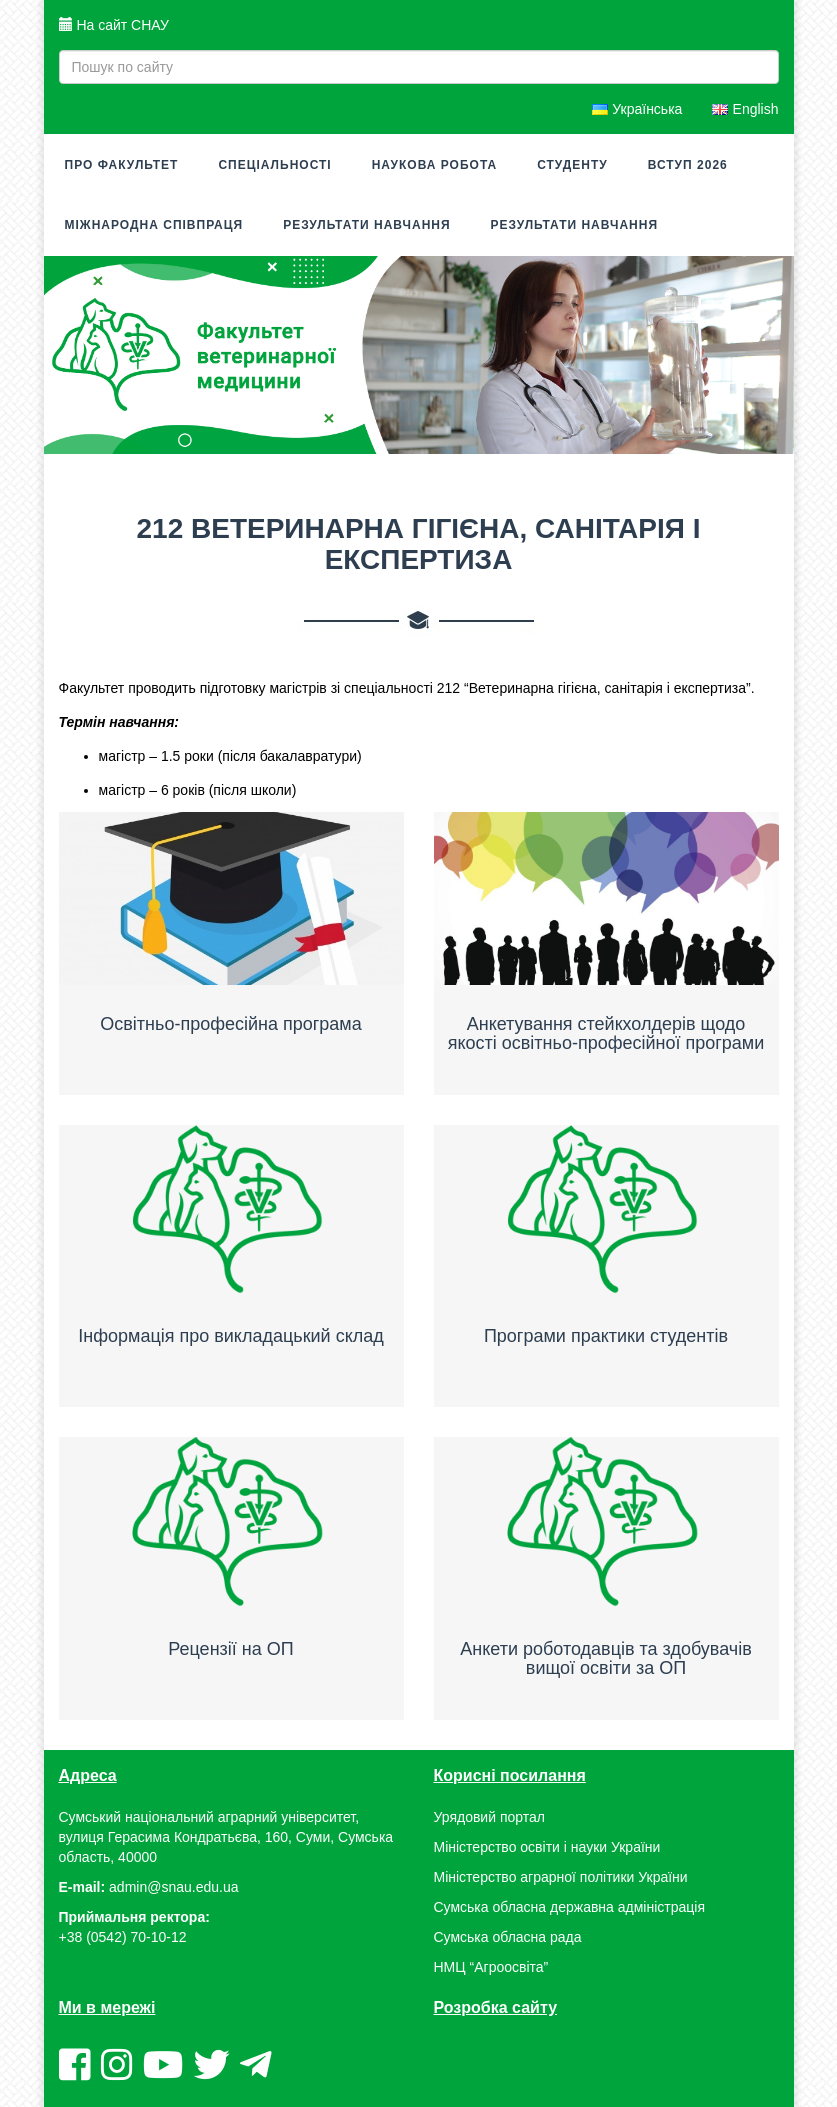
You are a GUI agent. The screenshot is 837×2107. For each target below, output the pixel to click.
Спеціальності (274, 165)
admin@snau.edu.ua (173, 1888)
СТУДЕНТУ (572, 165)
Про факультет (122, 165)
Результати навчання (366, 225)
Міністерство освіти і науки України (547, 1848)
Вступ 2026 (688, 165)
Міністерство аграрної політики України (561, 1878)
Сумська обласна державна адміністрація (569, 1908)
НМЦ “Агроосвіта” (491, 1968)
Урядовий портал (489, 1818)
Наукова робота (434, 165)
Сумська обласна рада (508, 1938)
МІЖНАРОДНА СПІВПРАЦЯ (154, 225)
